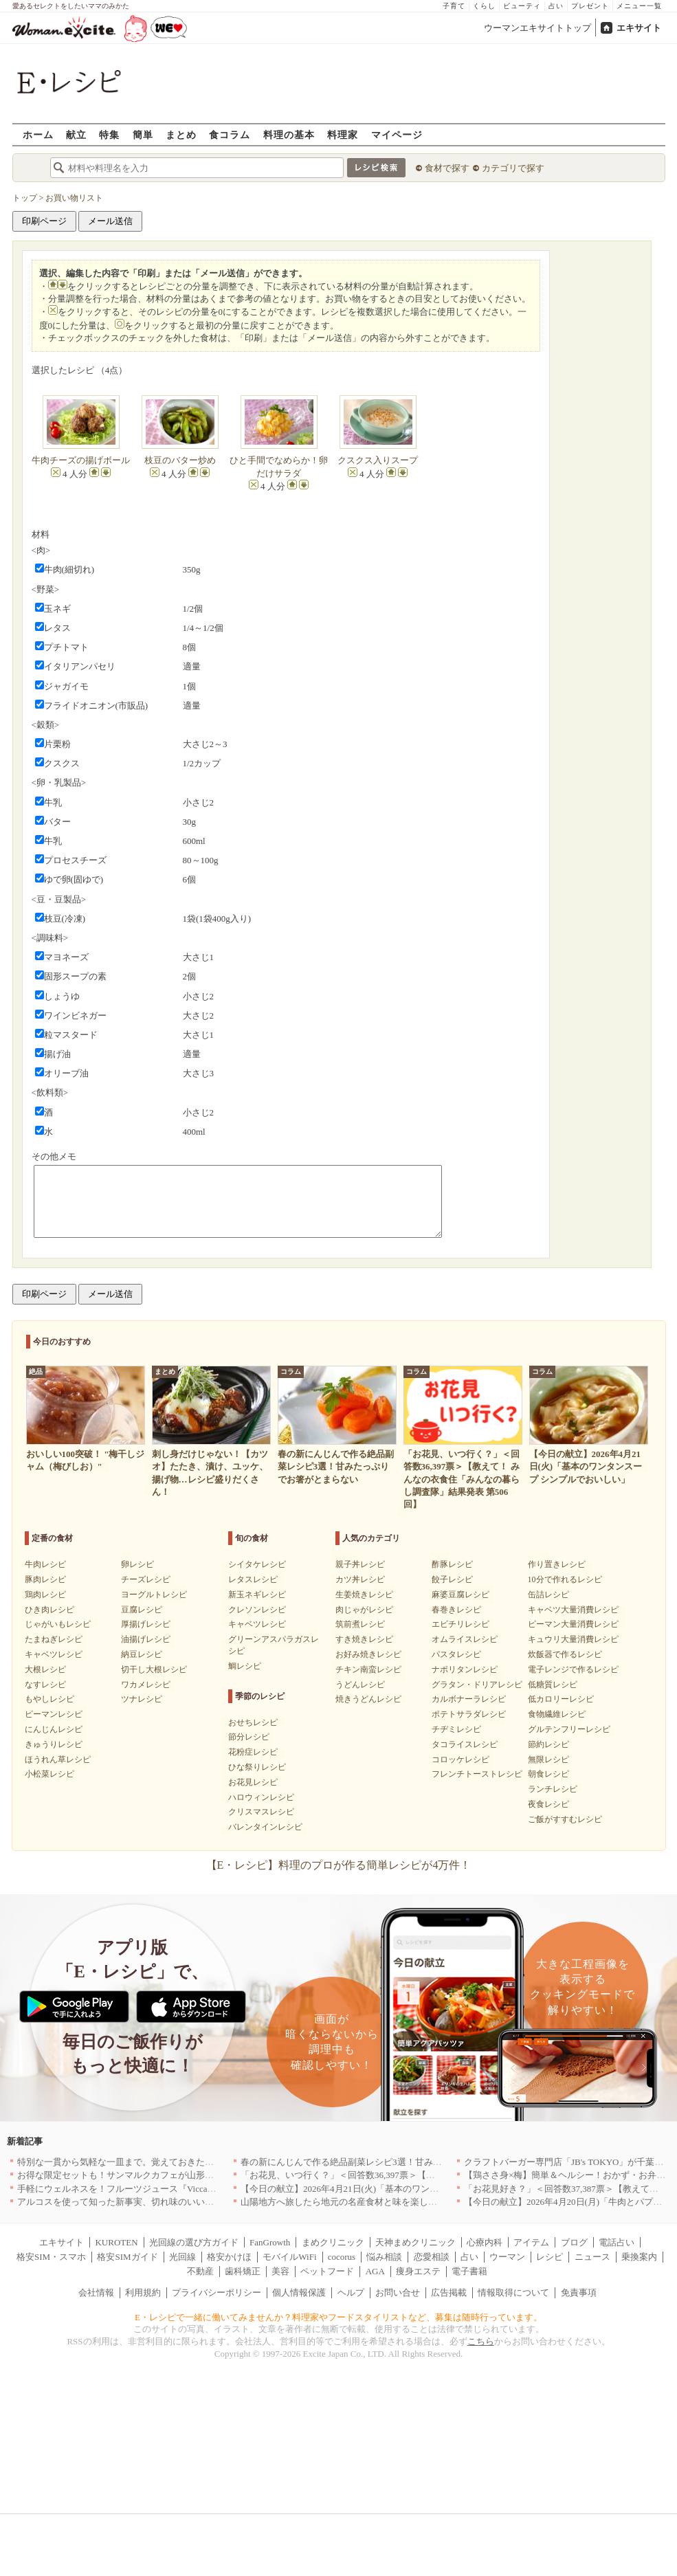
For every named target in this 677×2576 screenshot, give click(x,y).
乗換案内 (639, 2257)
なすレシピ (45, 1684)
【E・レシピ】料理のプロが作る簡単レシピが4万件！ (338, 1865)
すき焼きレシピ (364, 1639)
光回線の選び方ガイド (193, 2242)
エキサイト (639, 28)
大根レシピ (45, 1669)
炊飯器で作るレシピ (565, 1654)
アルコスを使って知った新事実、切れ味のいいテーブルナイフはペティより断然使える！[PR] (204, 2202)
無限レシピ (548, 1759)
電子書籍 (469, 2271)
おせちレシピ (253, 1722)
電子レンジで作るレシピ (573, 1669)
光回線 (182, 2257)
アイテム (531, 2242)
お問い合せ (397, 2292)
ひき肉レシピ (49, 1609)
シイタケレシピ (257, 1564)
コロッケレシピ (460, 1759)
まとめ (181, 134)
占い (556, 6)
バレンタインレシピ (265, 1827)
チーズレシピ (145, 1579)
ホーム (38, 134)
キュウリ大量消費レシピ (573, 1639)
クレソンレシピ (257, 1609)
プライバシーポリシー (216, 2292)
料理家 (342, 134)
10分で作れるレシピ (565, 1579)
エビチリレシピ (460, 1624)
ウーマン (507, 2257)
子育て (454, 6)
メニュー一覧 (639, 6)
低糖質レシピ (552, 1684)
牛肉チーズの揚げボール (81, 460)
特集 (109, 134)
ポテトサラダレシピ (469, 1714)
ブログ (574, 2242)
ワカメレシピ (145, 1684)
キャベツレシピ (53, 1654)
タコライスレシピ (465, 1744)
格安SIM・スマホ (51, 2257)
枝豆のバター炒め (180, 460)
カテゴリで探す (513, 168)
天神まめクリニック (415, 2242)
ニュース (592, 2257)
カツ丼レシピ (360, 1579)
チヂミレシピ (456, 1729)
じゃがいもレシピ (58, 1624)
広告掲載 (449, 2292)
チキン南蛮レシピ (368, 1669)
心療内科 (484, 2242)
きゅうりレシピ (53, 1744)
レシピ (549, 2257)
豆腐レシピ (141, 1609)
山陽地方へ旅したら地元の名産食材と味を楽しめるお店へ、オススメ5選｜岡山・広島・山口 (426, 2202)
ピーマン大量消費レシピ (573, 1624)
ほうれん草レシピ (58, 1759)
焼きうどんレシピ (368, 1699)
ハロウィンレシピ (261, 1797)
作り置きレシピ (557, 1564)
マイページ (397, 134)
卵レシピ (137, 1564)
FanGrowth (269, 2242)
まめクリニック (333, 2242)
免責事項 (579, 2292)
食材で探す (447, 168)
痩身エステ (418, 2271)
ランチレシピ (552, 1789)
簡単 (143, 134)
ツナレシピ (141, 1699)
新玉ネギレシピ (257, 1594)
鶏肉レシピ (45, 1594)
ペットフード (327, 2271)
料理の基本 (289, 134)
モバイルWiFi (289, 2257)
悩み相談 (384, 2257)
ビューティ (522, 6)
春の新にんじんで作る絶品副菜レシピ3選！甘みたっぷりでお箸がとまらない (395, 2162)
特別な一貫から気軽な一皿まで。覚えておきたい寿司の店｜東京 (146, 2162)
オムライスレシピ (465, 1639)
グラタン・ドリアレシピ (477, 1684)
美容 (280, 2271)
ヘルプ (350, 2292)
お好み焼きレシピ (368, 1654)
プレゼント (590, 6)
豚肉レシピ (45, 1579)
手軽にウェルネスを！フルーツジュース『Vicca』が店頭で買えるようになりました (184, 2189)
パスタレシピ (456, 1654)
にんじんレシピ (53, 1729)
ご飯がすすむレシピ (565, 1819)
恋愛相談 (432, 2257)
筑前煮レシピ (360, 1624)
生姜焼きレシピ (364, 1594)
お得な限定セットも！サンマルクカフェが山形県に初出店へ (137, 2175)
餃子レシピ (452, 1579)
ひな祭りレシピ (257, 1767)
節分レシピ (248, 1737)
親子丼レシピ (360, 1564)
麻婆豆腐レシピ (460, 1594)
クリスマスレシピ (261, 1812)
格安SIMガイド (127, 2257)
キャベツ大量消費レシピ (573, 1609)
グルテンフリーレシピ (569, 1729)
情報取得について (513, 2292)
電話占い (616, 2242)
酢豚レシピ (452, 1564)
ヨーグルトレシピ (154, 1594)
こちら (480, 2341)
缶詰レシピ (548, 1594)
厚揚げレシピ (145, 1624)
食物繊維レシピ (557, 1714)
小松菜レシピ (49, 1774)
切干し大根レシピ (154, 1669)
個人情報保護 (299, 2292)
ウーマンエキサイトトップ (537, 28)
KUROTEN (116, 2242)
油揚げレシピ (145, 1639)
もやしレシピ (49, 1699)
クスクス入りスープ (377, 460)
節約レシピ (548, 1744)
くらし (484, 6)
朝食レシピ (548, 1774)
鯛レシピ (244, 1666)
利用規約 (143, 2292)
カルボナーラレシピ (469, 1699)
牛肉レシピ (45, 1564)
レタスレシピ (253, 1579)
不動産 (200, 2271)
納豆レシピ (141, 1654)
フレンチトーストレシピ (477, 1774)
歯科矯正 (242, 2271)
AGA (375, 2271)
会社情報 (96, 2292)
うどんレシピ (360, 1684)
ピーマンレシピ (53, 1714)
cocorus (341, 2257)
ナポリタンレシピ (465, 1669)
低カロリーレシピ (561, 1699)
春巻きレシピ (456, 1609)
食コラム (229, 134)
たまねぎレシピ (53, 1639)
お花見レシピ (253, 1782)
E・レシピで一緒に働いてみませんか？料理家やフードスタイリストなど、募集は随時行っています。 (338, 2317)
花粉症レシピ (253, 1752)
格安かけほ (229, 2257)
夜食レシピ (548, 1804)
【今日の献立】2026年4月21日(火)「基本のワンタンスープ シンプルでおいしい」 (403, 2189)
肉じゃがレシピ (364, 1609)
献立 (76, 134)
